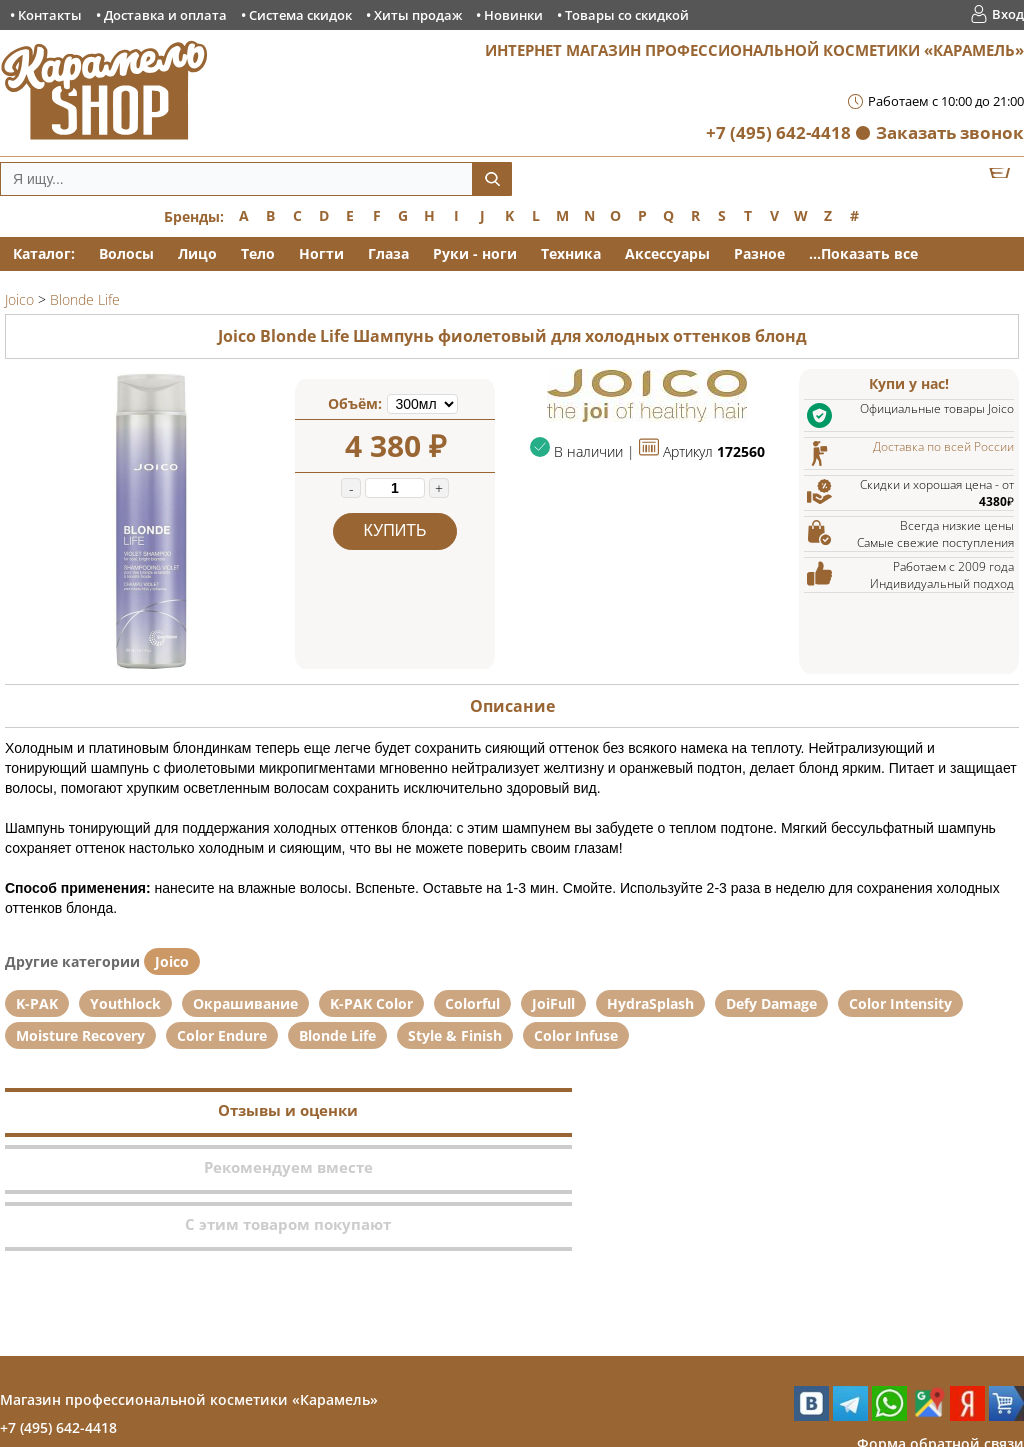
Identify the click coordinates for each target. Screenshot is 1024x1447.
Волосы (126, 253)
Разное (759, 253)
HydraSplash (650, 1003)
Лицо (197, 253)
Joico (172, 961)
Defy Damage (771, 1003)
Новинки (513, 15)
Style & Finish (455, 1035)
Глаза (388, 253)
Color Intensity (900, 1003)
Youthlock (125, 1003)
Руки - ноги (475, 253)
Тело (258, 253)
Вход (1008, 14)
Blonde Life (337, 1035)
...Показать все (863, 253)
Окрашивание (245, 1003)
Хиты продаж (418, 15)
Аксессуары (667, 253)
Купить (395, 530)
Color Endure (222, 1035)
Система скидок (300, 15)
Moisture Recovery (80, 1035)
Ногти (321, 253)
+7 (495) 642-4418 (778, 132)
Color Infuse (576, 1035)
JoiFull (553, 1003)
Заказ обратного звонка (938, 1357)
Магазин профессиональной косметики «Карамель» (189, 1285)
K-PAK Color (371, 1003)
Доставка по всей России (943, 446)
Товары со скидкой (627, 15)
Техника (571, 253)
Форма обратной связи (940, 1329)
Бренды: (194, 216)
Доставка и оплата (165, 15)
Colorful (472, 1003)
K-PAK (37, 1003)
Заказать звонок (950, 132)
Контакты (50, 15)
